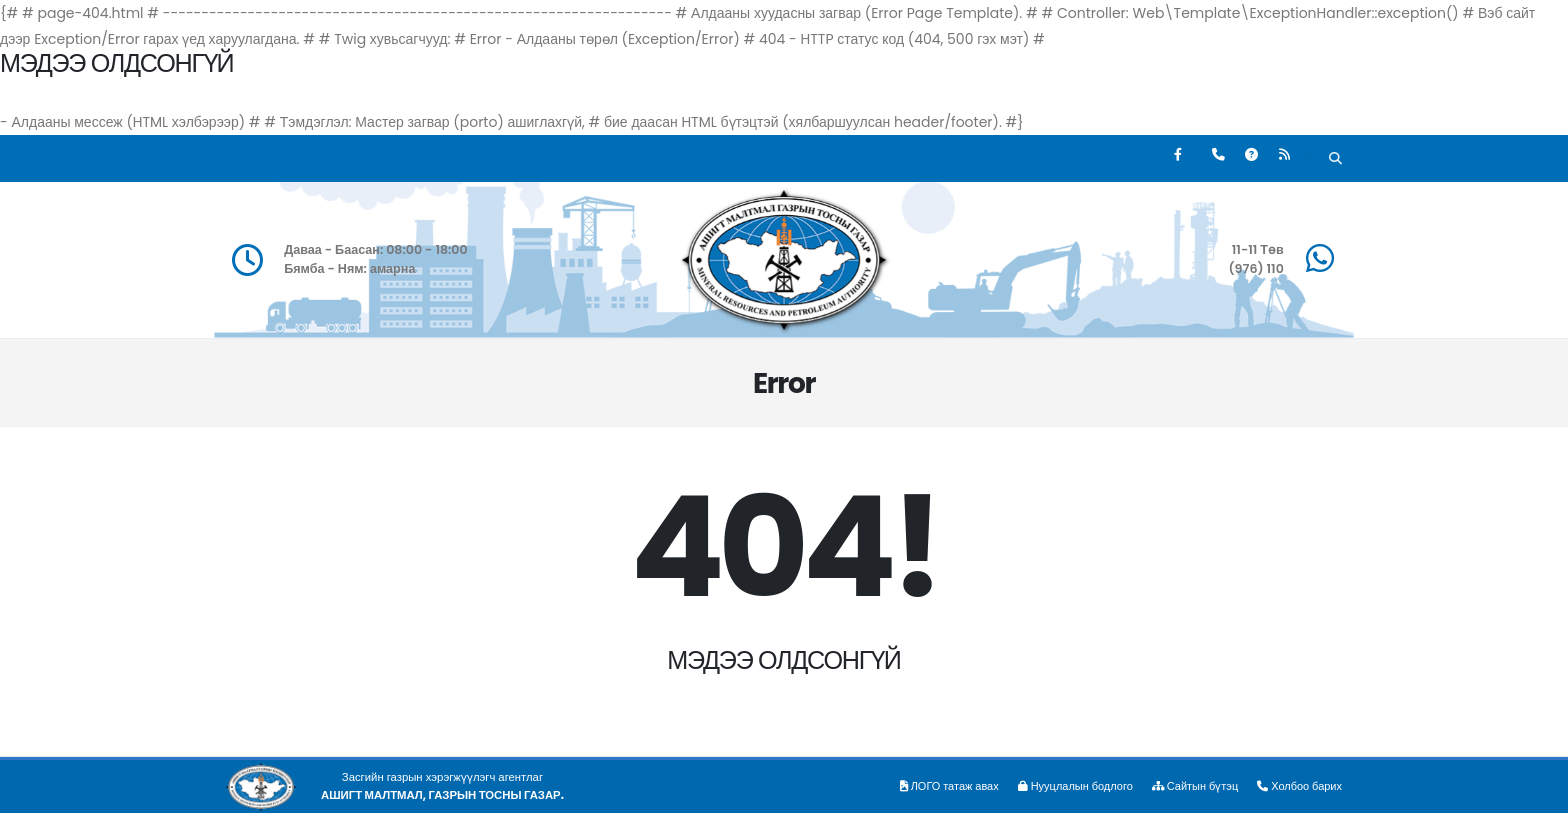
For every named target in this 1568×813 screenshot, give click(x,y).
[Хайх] (1335, 160)
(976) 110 (1255, 268)
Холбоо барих (1298, 786)
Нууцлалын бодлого (1068, 786)
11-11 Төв (1258, 249)
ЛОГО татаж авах (938, 786)
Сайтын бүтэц (1191, 786)
